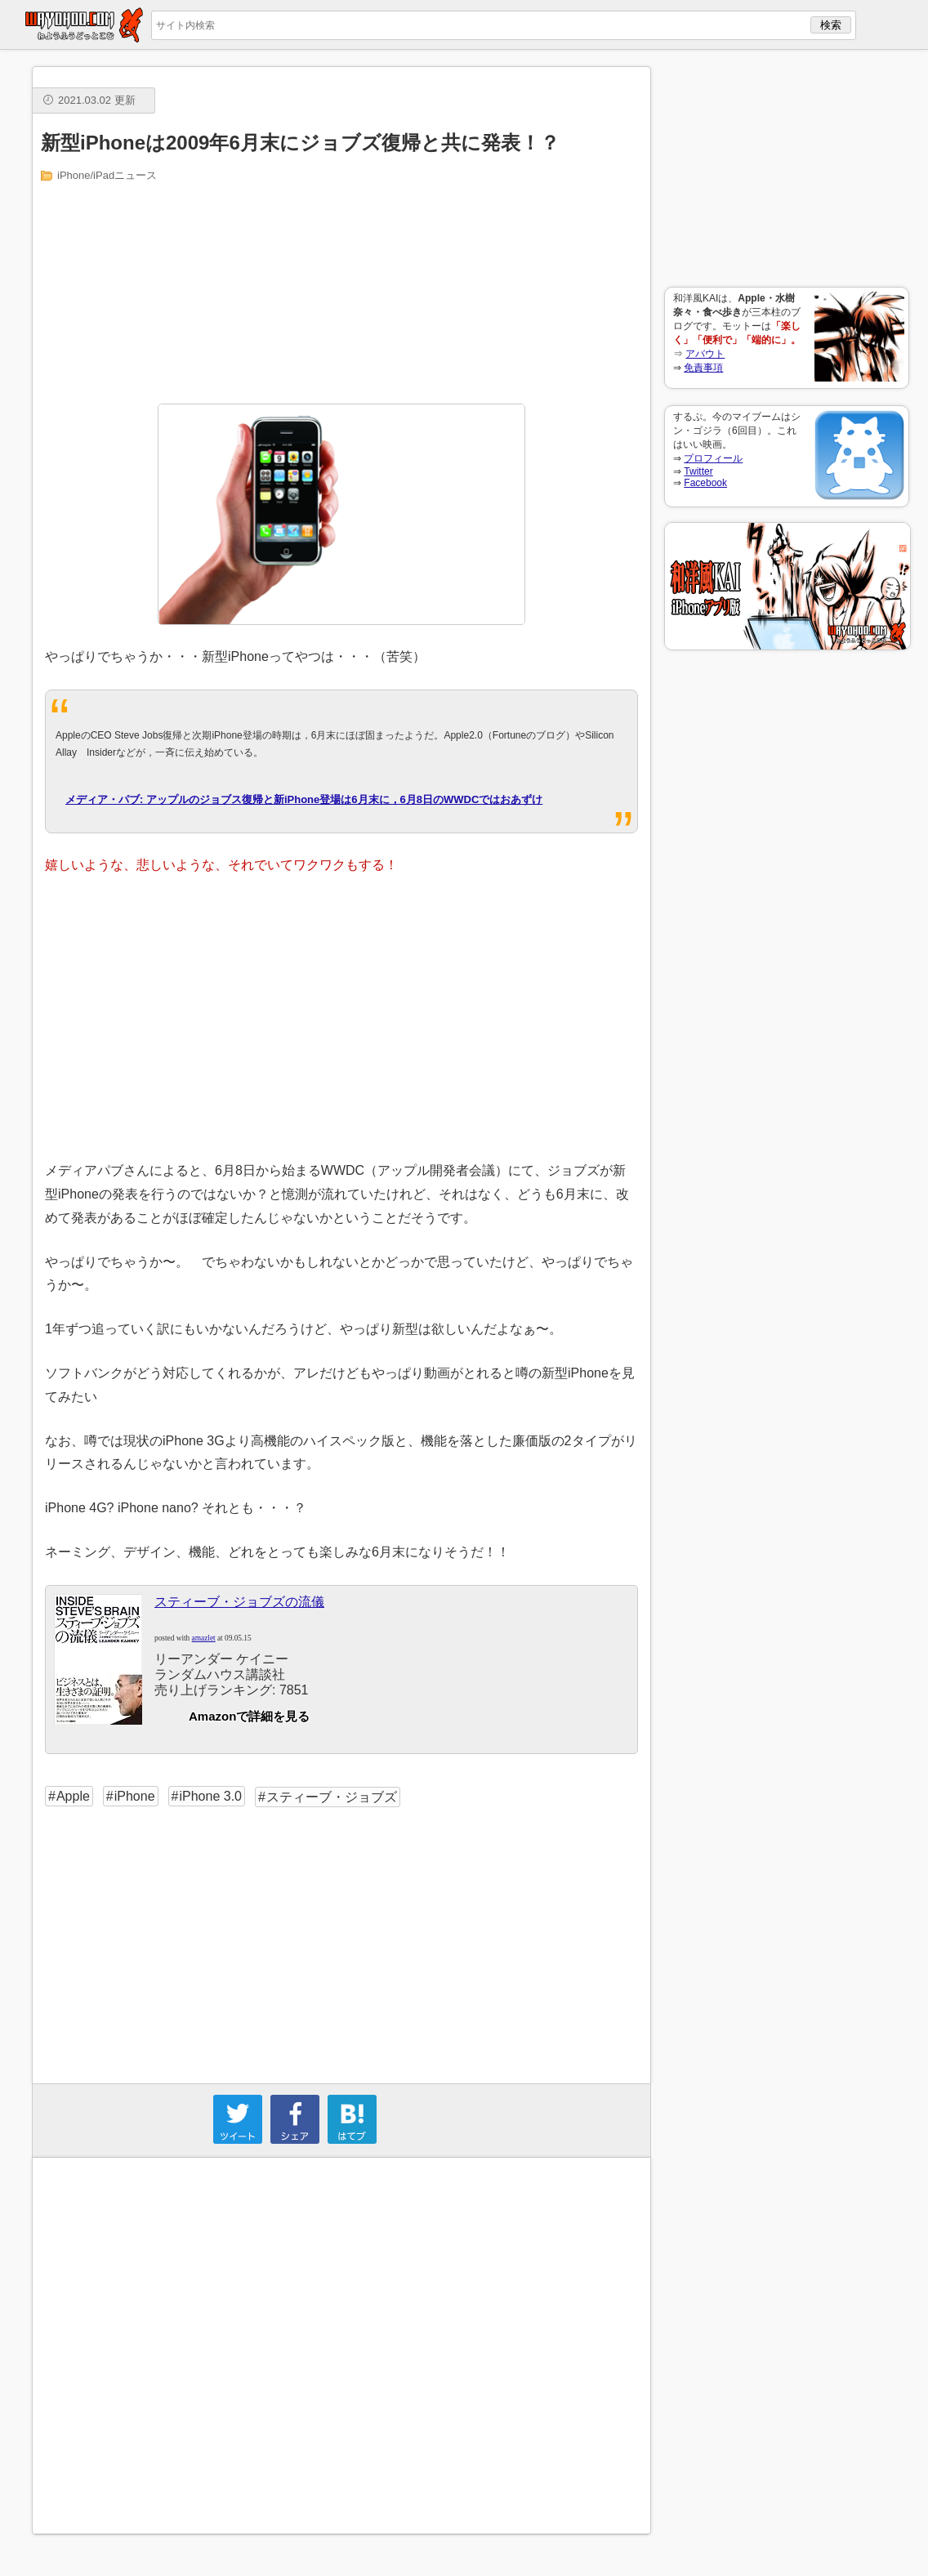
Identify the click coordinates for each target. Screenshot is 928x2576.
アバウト (705, 353)
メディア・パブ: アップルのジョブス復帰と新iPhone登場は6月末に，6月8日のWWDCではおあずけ (303, 799)
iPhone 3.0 (210, 1796)
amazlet (204, 1638)
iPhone (134, 1796)
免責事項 (703, 367)
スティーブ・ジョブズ (331, 1797)
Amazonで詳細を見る (249, 1716)
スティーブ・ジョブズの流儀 (239, 1602)
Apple (73, 1796)
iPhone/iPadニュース (107, 175)
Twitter (698, 471)
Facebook (705, 483)
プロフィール (713, 458)
